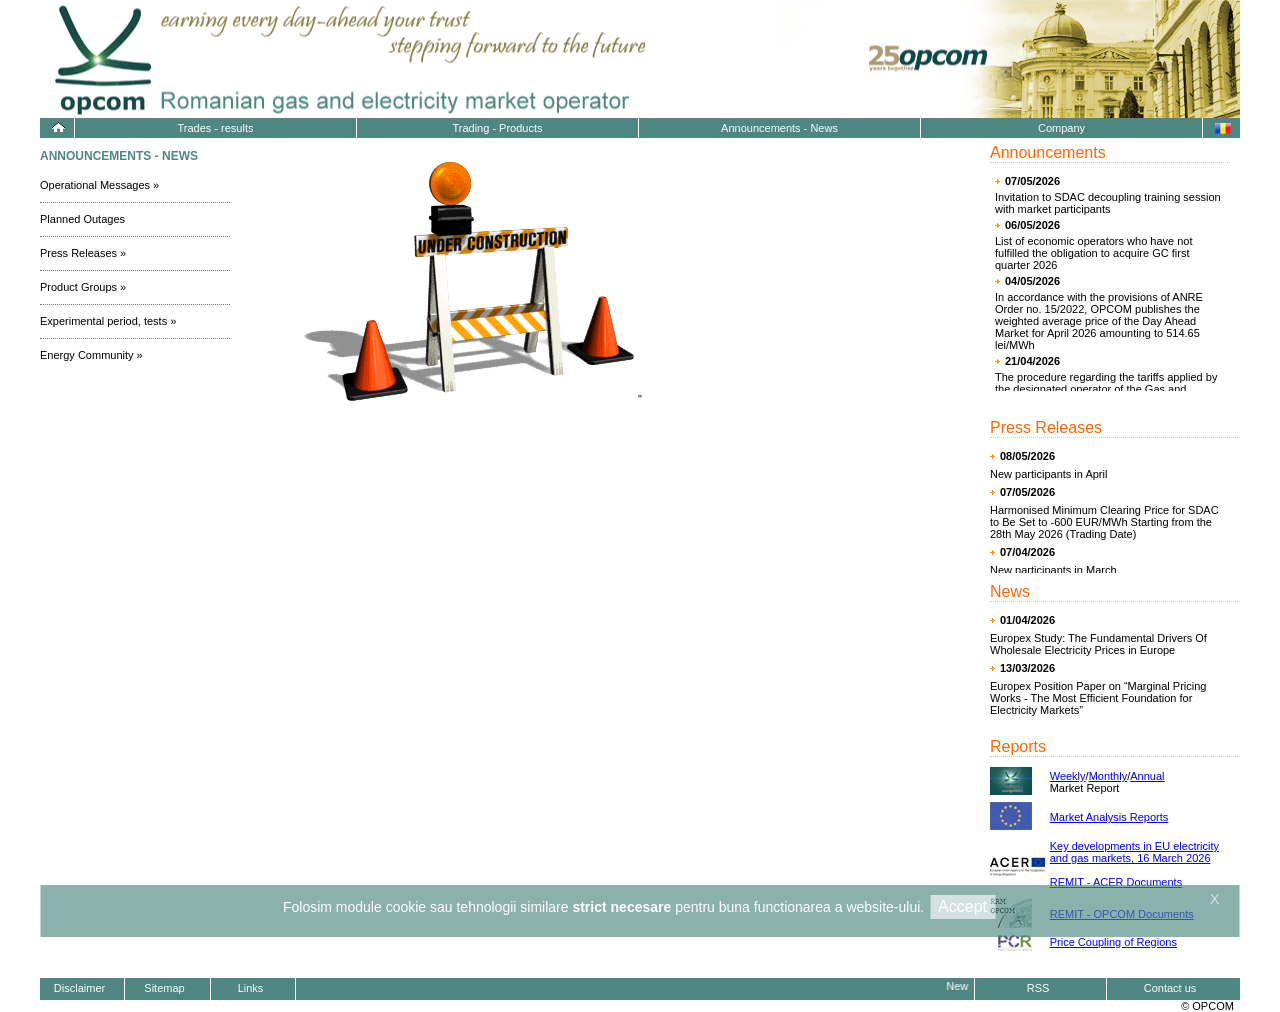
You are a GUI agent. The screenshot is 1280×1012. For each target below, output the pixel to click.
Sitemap (164, 988)
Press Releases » (83, 253)
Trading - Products (497, 128)
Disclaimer (79, 988)
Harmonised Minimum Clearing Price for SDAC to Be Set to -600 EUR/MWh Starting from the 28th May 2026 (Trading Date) (1104, 522)
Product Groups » (83, 287)
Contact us (1170, 988)
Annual (1147, 776)
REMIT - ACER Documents (1116, 882)
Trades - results (215, 128)
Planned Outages (82, 219)
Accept (962, 906)
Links (251, 988)
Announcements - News (779, 128)
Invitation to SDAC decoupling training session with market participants (1108, 203)
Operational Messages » (99, 185)
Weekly (1068, 776)
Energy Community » (91, 355)
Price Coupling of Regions (1113, 942)
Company (1061, 128)
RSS (1038, 988)
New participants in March (1053, 570)
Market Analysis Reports (1109, 817)
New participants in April (1048, 474)
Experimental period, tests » (108, 321)
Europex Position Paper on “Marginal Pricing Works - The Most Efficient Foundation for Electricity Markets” (1098, 698)
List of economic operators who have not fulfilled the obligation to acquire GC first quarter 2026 (1094, 253)
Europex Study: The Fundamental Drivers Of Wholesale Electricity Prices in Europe (1098, 644)
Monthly (1108, 776)
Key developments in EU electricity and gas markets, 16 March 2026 (1134, 852)
